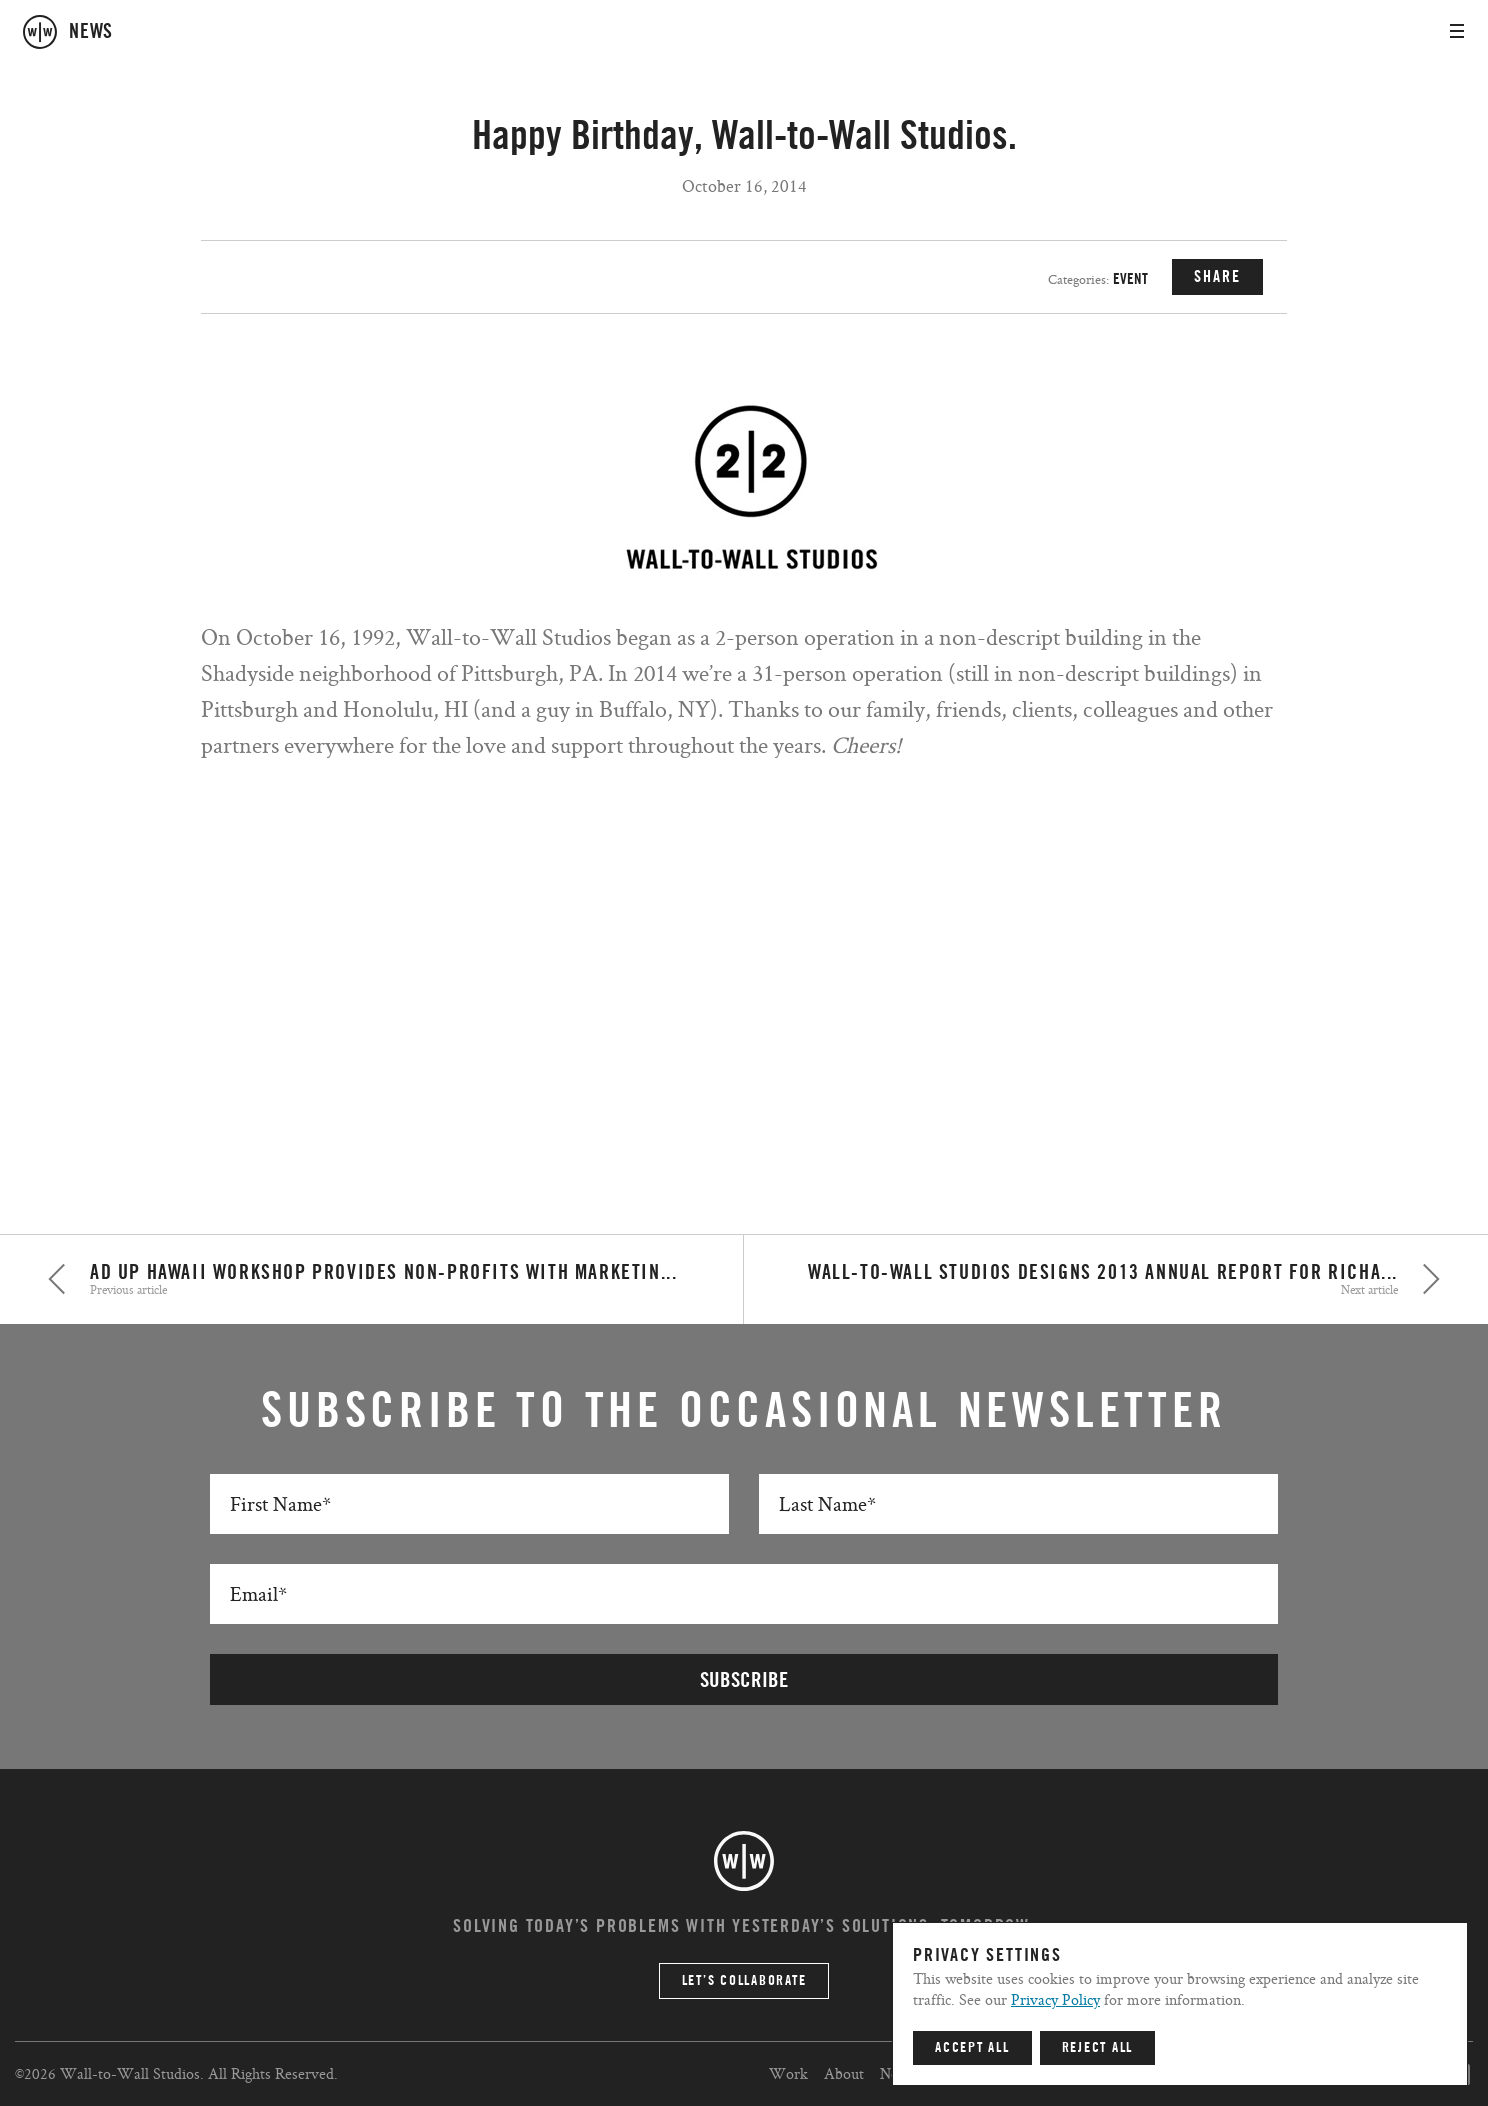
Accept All (972, 2048)
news (91, 32)
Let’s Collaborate (744, 1981)
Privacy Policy (1055, 1999)
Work (788, 2073)
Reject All (1098, 2048)
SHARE (1217, 277)
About (844, 2073)
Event (1130, 279)
